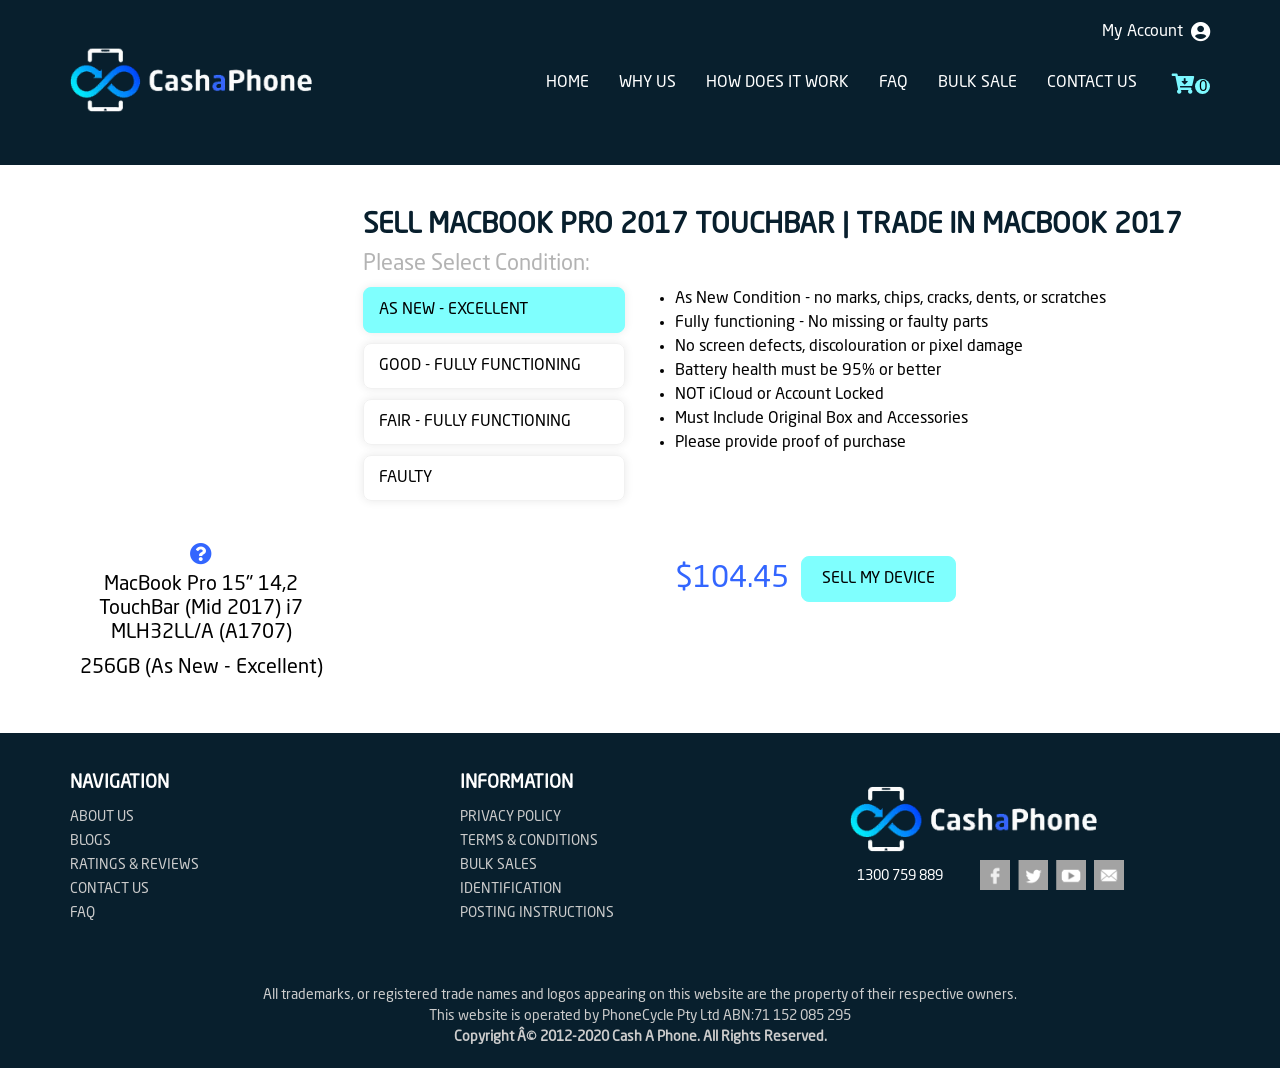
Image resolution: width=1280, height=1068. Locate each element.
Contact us (1092, 83)
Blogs (90, 841)
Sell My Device (878, 579)
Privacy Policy (510, 817)
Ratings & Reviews (134, 865)
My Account (1156, 32)
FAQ (893, 83)
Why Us (647, 83)
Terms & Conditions (529, 841)
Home (567, 83)
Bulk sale (977, 83)
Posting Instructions (537, 913)
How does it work (777, 83)
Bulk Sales (498, 865)
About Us (102, 817)
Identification (511, 889)
